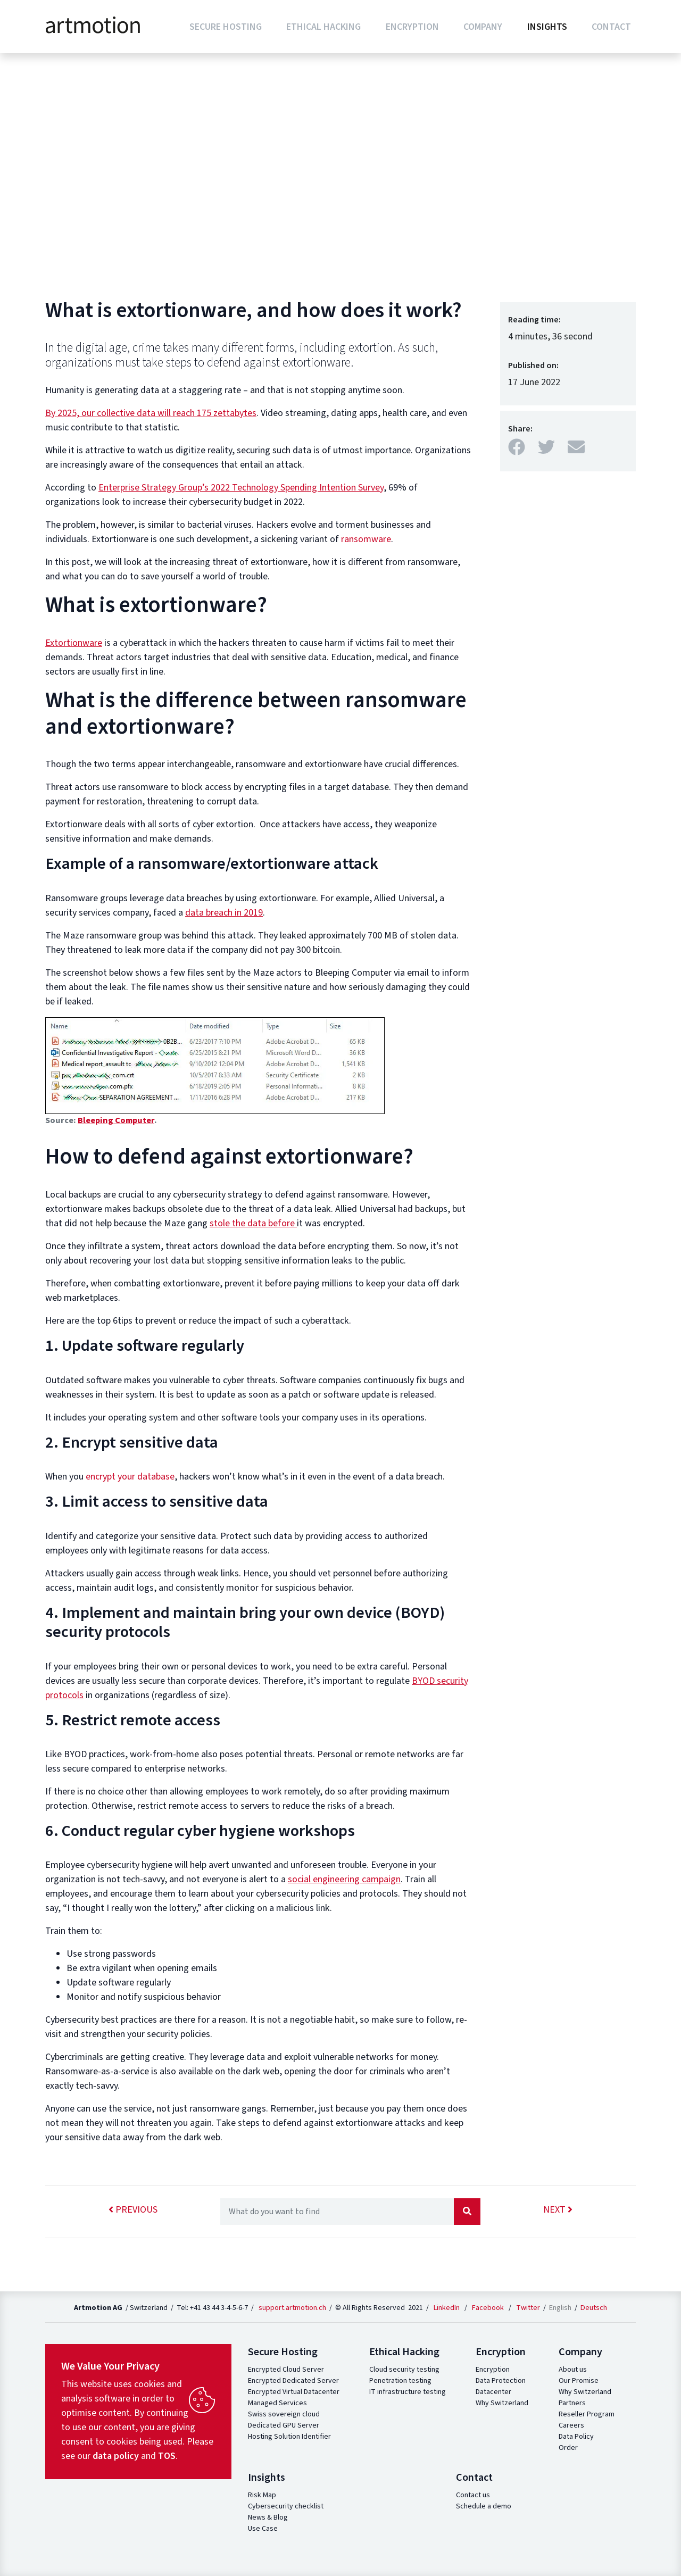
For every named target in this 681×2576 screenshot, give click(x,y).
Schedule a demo (483, 2506)
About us (573, 2369)
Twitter (528, 2308)
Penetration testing (400, 2380)
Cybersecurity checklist (285, 2506)
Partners (572, 2403)
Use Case (263, 2528)
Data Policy (576, 2436)
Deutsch (593, 2307)
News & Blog (268, 2517)
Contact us (473, 2495)
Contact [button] (611, 27)
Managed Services (277, 2403)
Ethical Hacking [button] (323, 27)
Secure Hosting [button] (225, 27)
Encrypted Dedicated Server (293, 2380)
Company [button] (482, 27)
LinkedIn (447, 2308)
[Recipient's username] (336, 2211)
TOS (167, 2456)
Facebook (488, 2308)
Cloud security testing (404, 2369)
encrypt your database (129, 1476)
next (557, 2209)
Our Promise (579, 2380)
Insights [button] (547, 27)
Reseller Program (586, 2414)
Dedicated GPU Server (283, 2425)
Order (568, 2447)
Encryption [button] (412, 27)
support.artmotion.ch (292, 2308)
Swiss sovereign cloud (284, 2414)
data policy (116, 2456)
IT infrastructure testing (407, 2392)
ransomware (366, 539)
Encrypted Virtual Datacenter (293, 2392)
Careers (571, 2425)
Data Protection (501, 2380)
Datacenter (493, 2392)
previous (133, 2209)
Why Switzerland (502, 2403)
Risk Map (262, 2495)
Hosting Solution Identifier (289, 2436)
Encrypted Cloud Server (286, 2369)
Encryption (493, 2369)
